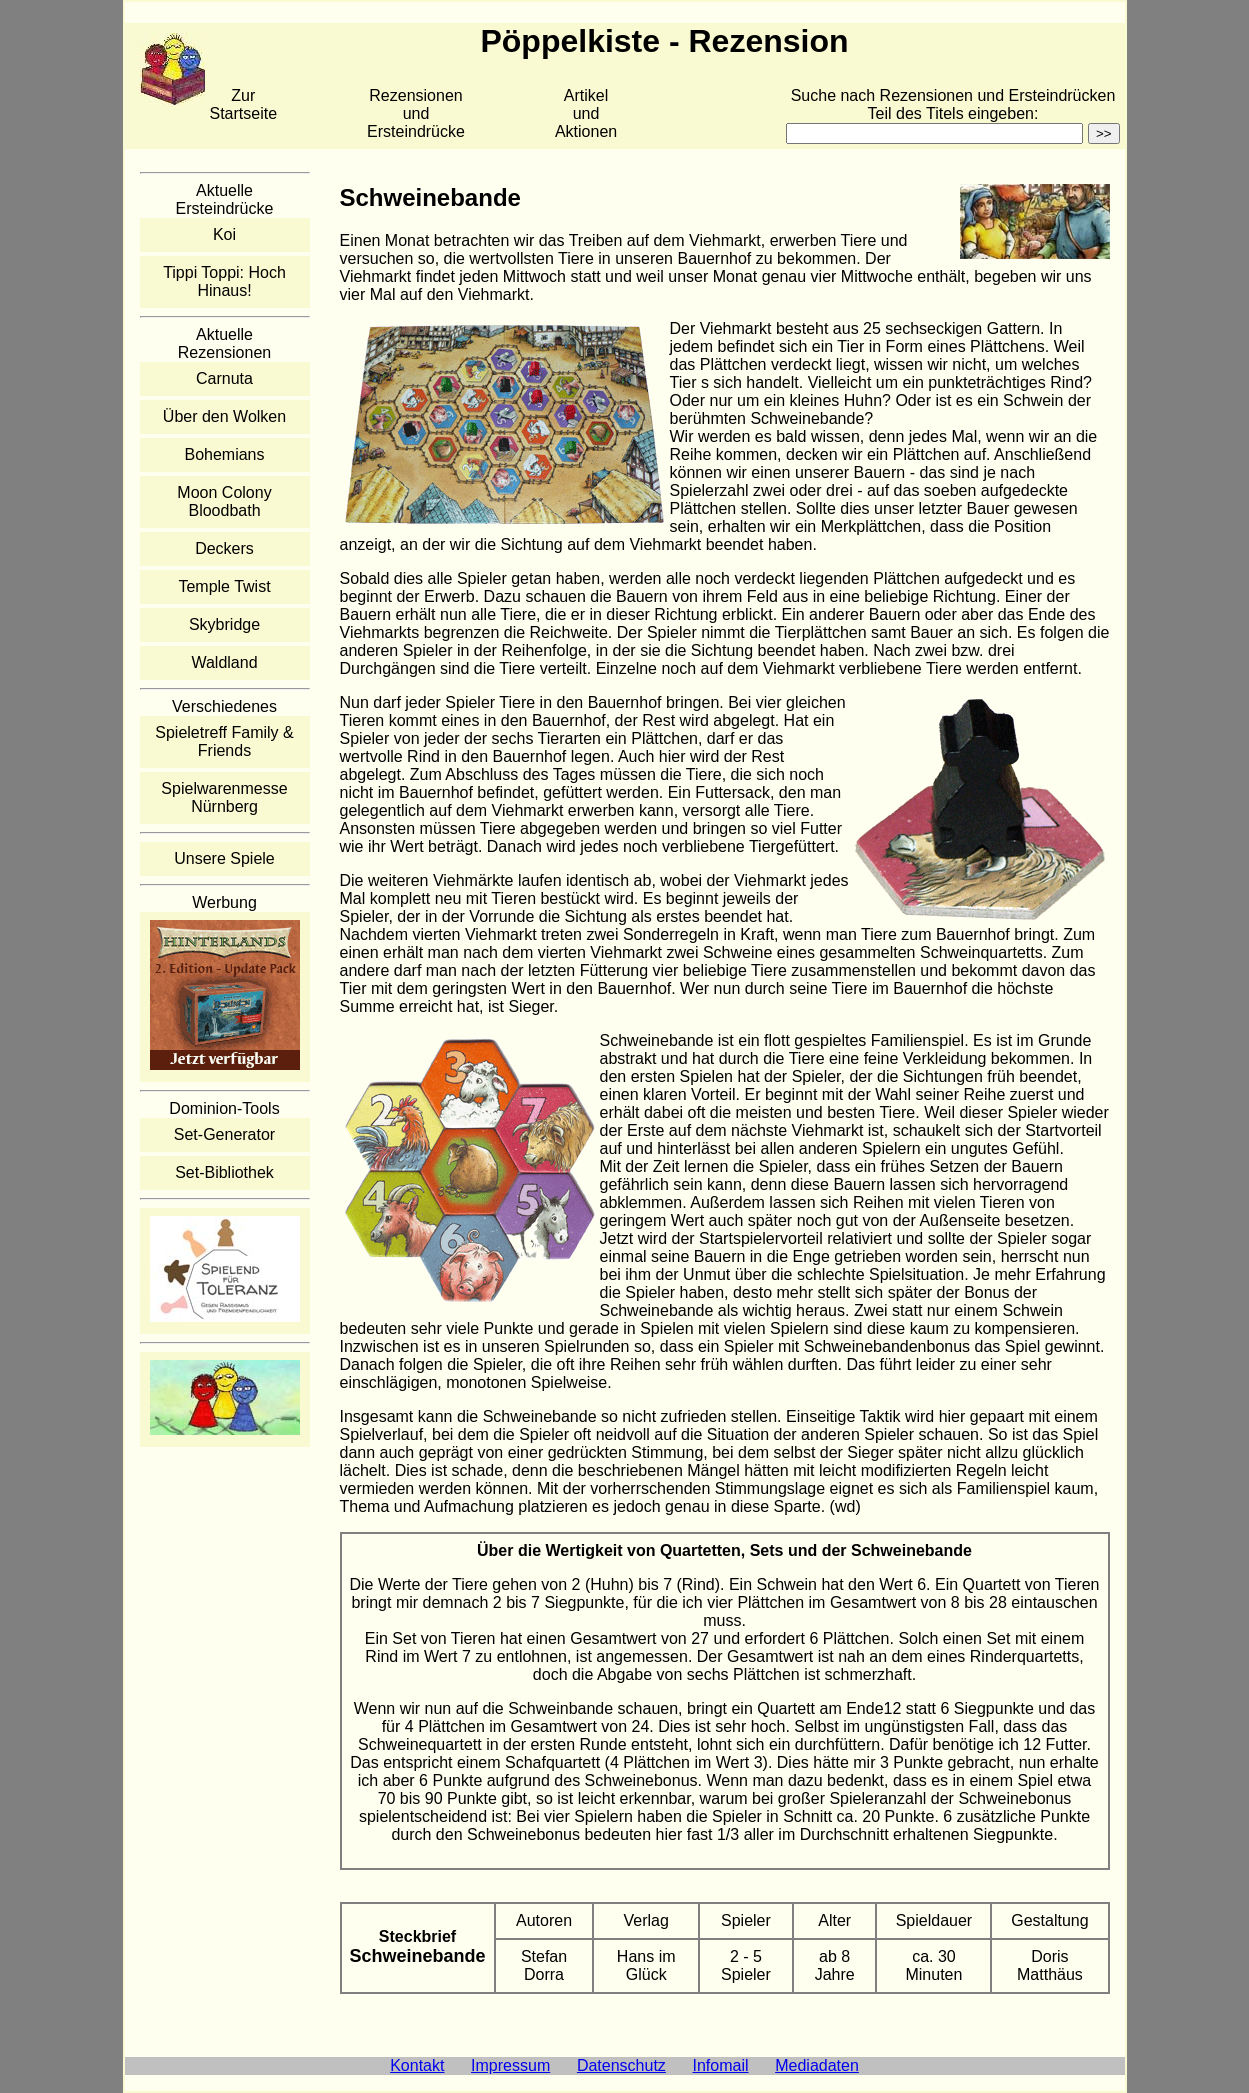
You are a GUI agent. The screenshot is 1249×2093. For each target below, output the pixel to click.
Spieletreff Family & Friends (224, 741)
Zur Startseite (244, 104)
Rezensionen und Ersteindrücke (416, 113)
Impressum (510, 2065)
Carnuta (224, 378)
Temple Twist (224, 586)
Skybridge (224, 624)
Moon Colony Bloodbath (224, 501)
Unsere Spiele (224, 858)
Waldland (224, 662)
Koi (224, 234)
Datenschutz (621, 2065)
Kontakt (417, 2065)
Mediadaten (817, 2065)
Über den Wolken (224, 416)
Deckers (224, 548)
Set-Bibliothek (224, 1172)
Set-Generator (224, 1134)
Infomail (721, 2065)
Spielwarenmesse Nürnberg (224, 797)
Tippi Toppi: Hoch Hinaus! (224, 281)
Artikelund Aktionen (586, 113)
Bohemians (224, 454)
